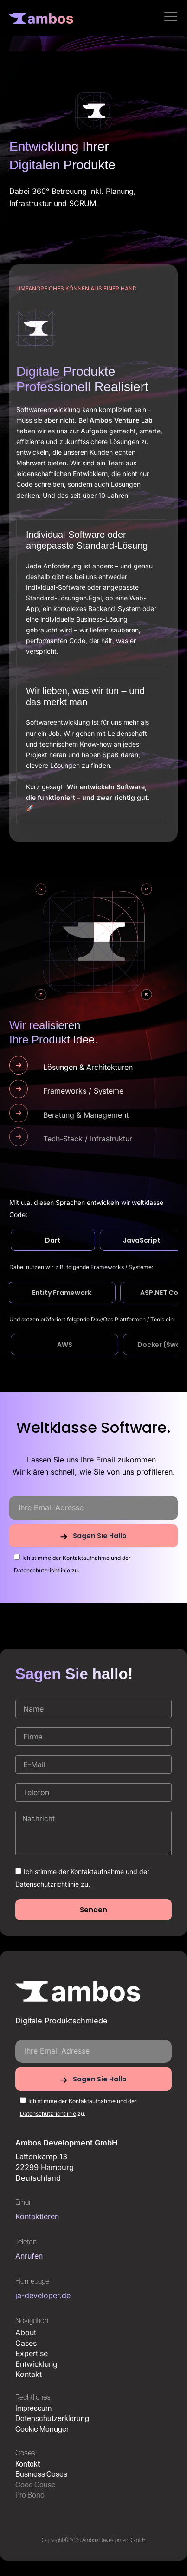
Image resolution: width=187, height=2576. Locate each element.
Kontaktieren (37, 2216)
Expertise (31, 2353)
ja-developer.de (43, 2295)
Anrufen (29, 2255)
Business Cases (41, 2474)
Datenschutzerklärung (52, 2419)
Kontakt (28, 2374)
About (25, 2332)
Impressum (33, 2408)
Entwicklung (36, 2364)
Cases (26, 2343)
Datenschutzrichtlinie (42, 1570)
